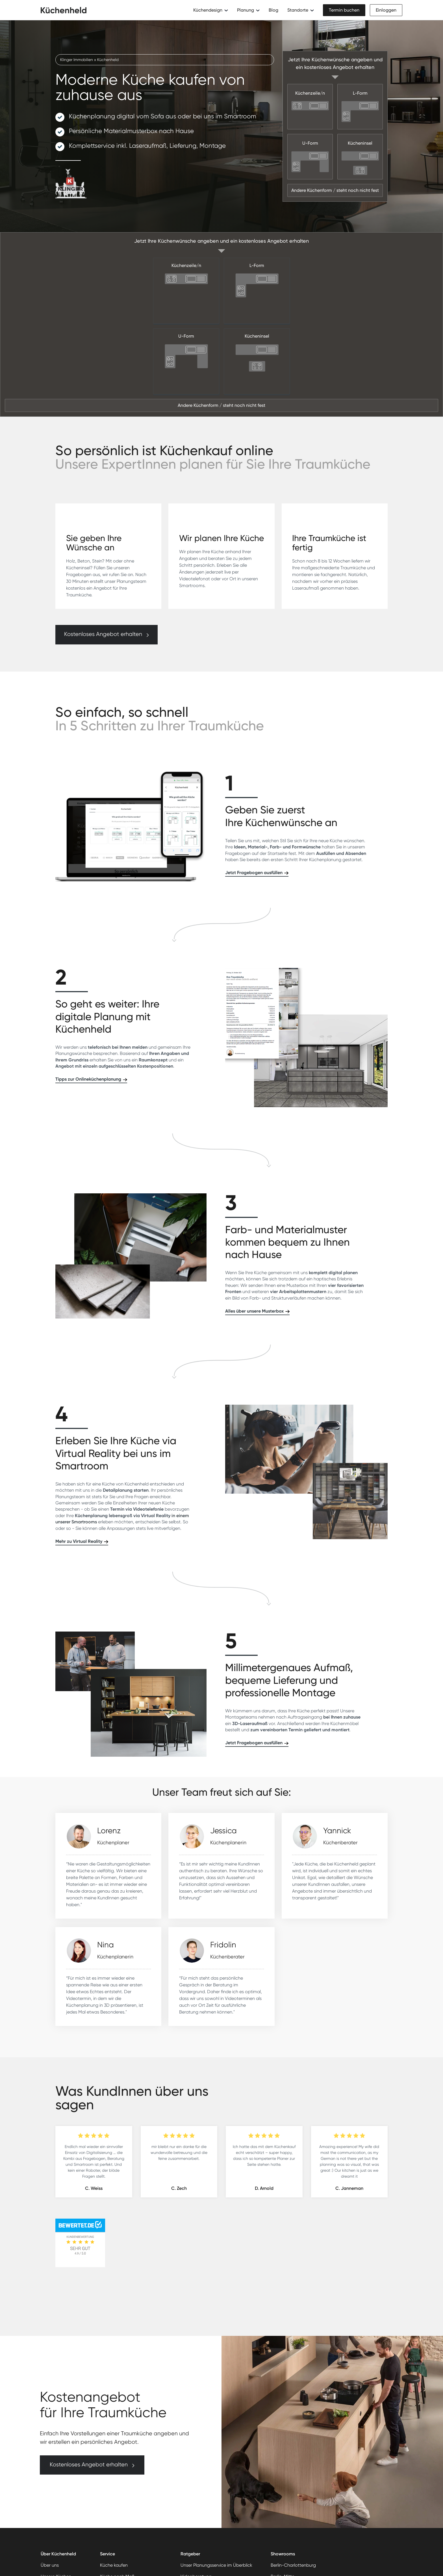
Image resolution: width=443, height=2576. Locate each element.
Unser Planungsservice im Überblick (216, 2565)
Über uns (50, 2565)
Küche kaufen (114, 2565)
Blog (273, 10)
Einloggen (386, 10)
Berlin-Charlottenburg (293, 2565)
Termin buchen (344, 10)
